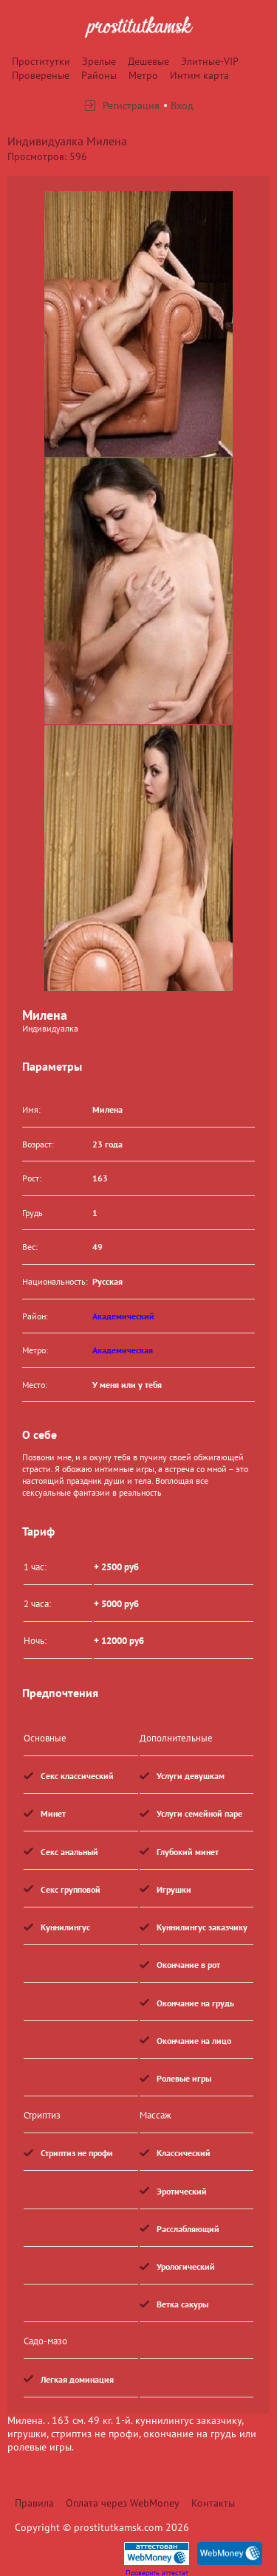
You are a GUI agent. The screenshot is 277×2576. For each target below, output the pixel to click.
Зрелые (99, 61)
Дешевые (148, 61)
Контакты (213, 2503)
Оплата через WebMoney (122, 2503)
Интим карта (199, 75)
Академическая (122, 1350)
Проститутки (41, 61)
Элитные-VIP (210, 61)
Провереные (40, 75)
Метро (143, 75)
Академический (123, 1316)
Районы (99, 75)
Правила (34, 2503)
